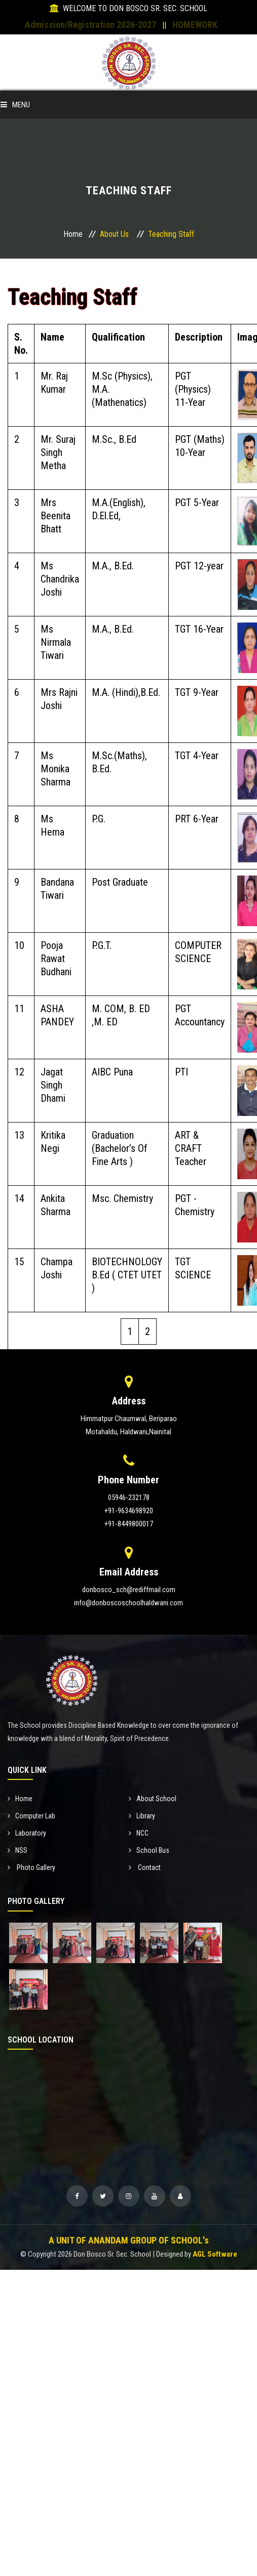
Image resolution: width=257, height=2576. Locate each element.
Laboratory (27, 1833)
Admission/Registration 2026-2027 (90, 24)
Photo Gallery (31, 1867)
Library (142, 1816)
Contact (145, 1867)
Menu (15, 104)
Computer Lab (31, 1816)
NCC (139, 1833)
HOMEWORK (194, 24)
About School (152, 1799)
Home (73, 234)
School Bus (149, 1850)
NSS (17, 1850)
